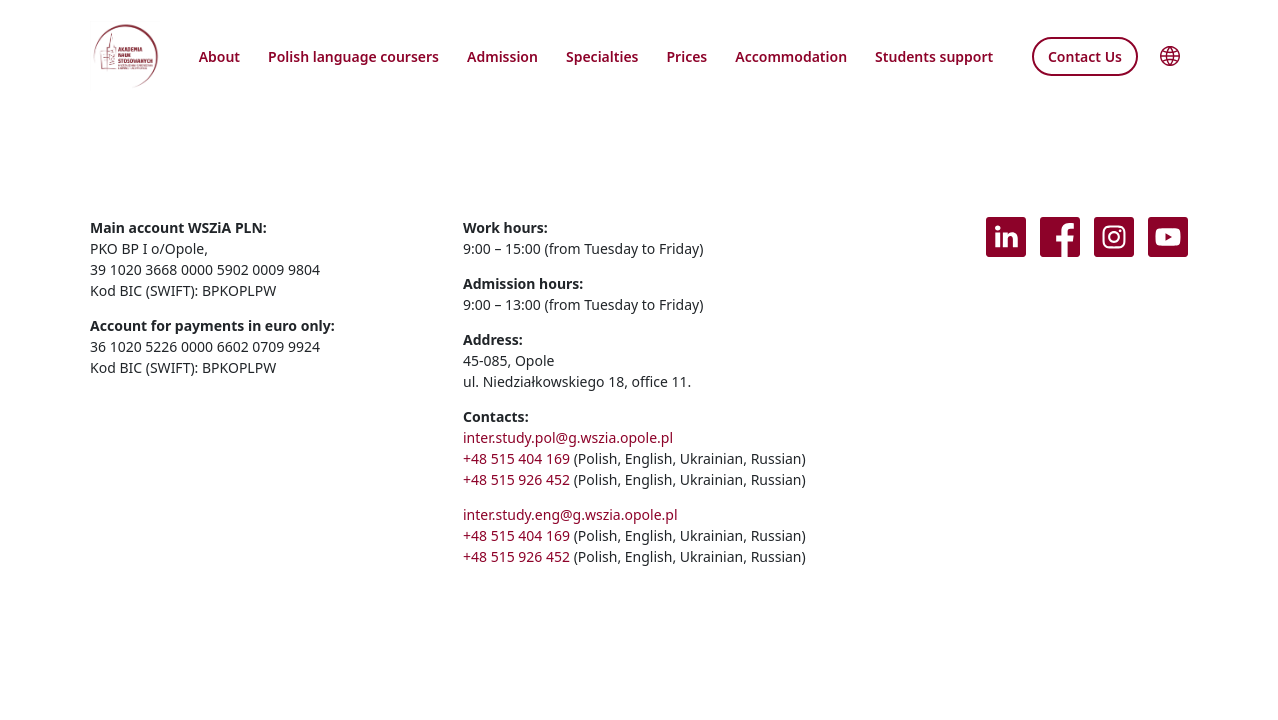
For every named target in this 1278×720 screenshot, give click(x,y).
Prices (687, 56)
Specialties (602, 56)
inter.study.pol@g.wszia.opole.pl (568, 437)
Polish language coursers (353, 56)
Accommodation (791, 56)
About (219, 56)
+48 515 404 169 (516, 458)
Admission (502, 56)
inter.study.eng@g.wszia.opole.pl (570, 514)
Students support (934, 56)
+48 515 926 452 (516, 479)
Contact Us (1085, 56)
